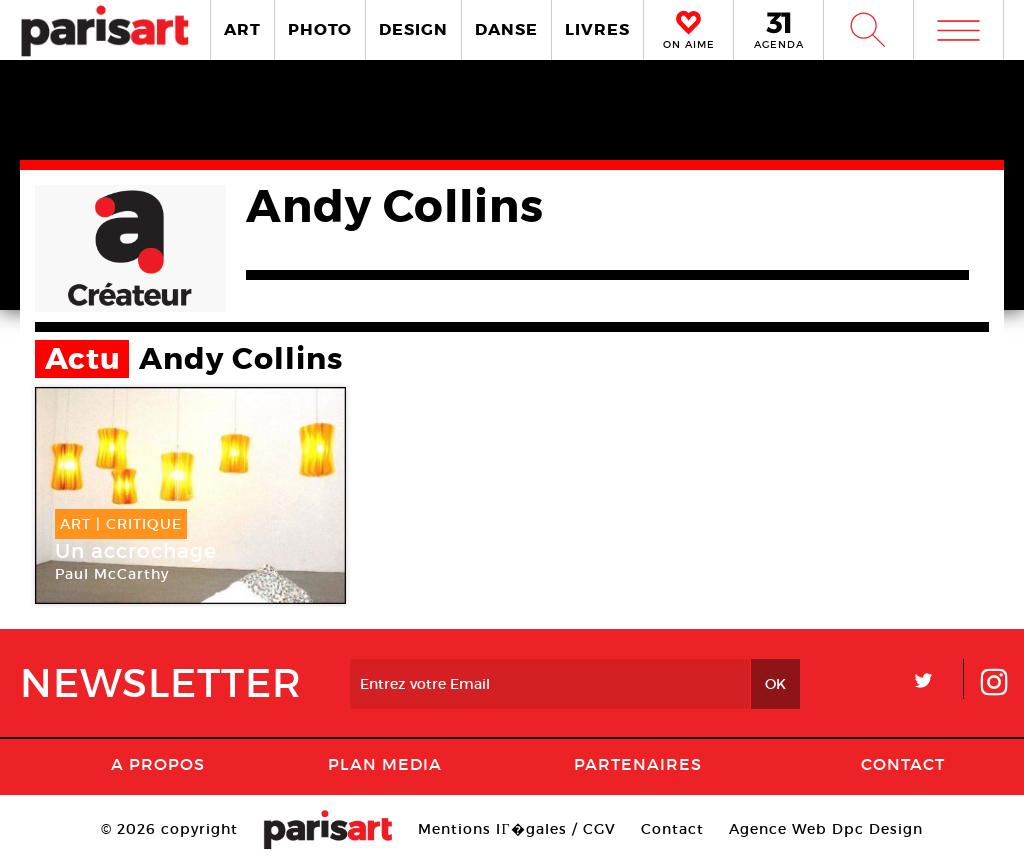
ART (242, 29)
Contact (903, 764)
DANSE (506, 29)
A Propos (158, 764)
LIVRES (597, 29)
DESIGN (413, 29)
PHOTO (320, 29)
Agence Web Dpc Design (826, 829)
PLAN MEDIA (385, 764)
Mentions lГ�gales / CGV (516, 829)
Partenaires (638, 764)
